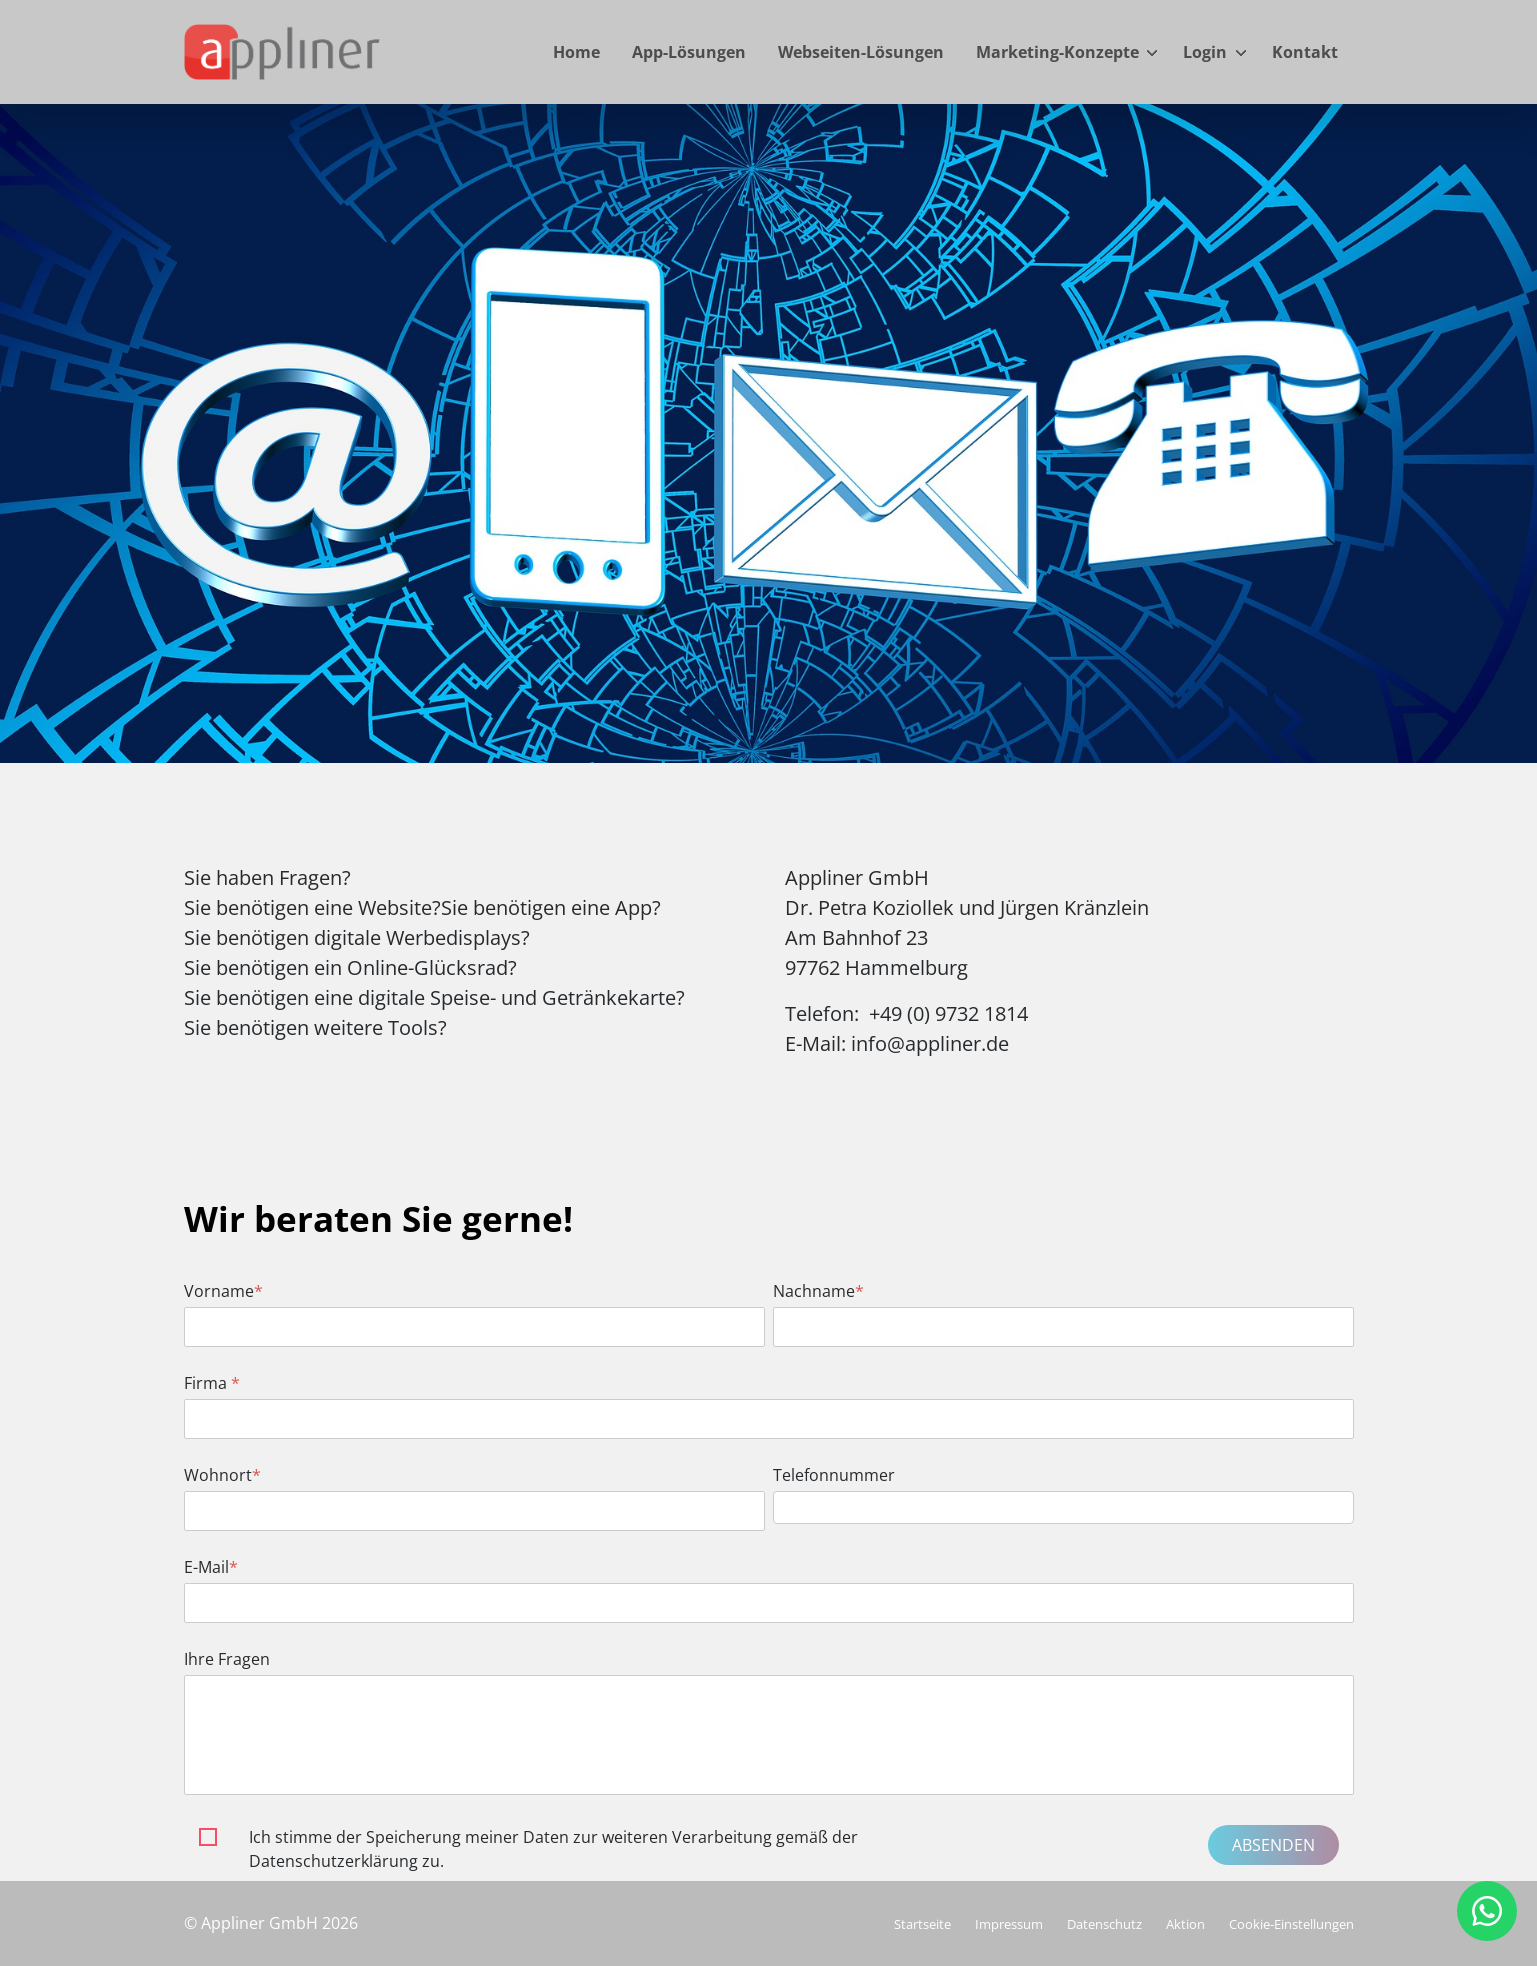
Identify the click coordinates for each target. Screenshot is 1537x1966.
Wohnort (222, 1475)
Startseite (922, 1924)
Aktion (1185, 1924)
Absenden (1273, 1845)
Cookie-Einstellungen (1291, 1924)
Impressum (1009, 1924)
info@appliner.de (930, 1043)
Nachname (818, 1291)
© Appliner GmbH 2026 (271, 1923)
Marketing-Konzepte (1057, 52)
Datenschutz (1104, 1924)
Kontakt (1305, 52)
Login (1205, 52)
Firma (212, 1383)
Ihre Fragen (227, 1659)
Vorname (223, 1291)
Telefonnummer (834, 1475)
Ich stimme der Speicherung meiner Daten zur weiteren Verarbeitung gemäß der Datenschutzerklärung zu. (553, 1849)
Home (576, 52)
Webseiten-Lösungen (861, 52)
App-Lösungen (689, 52)
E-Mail (211, 1567)
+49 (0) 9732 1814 (948, 1013)
